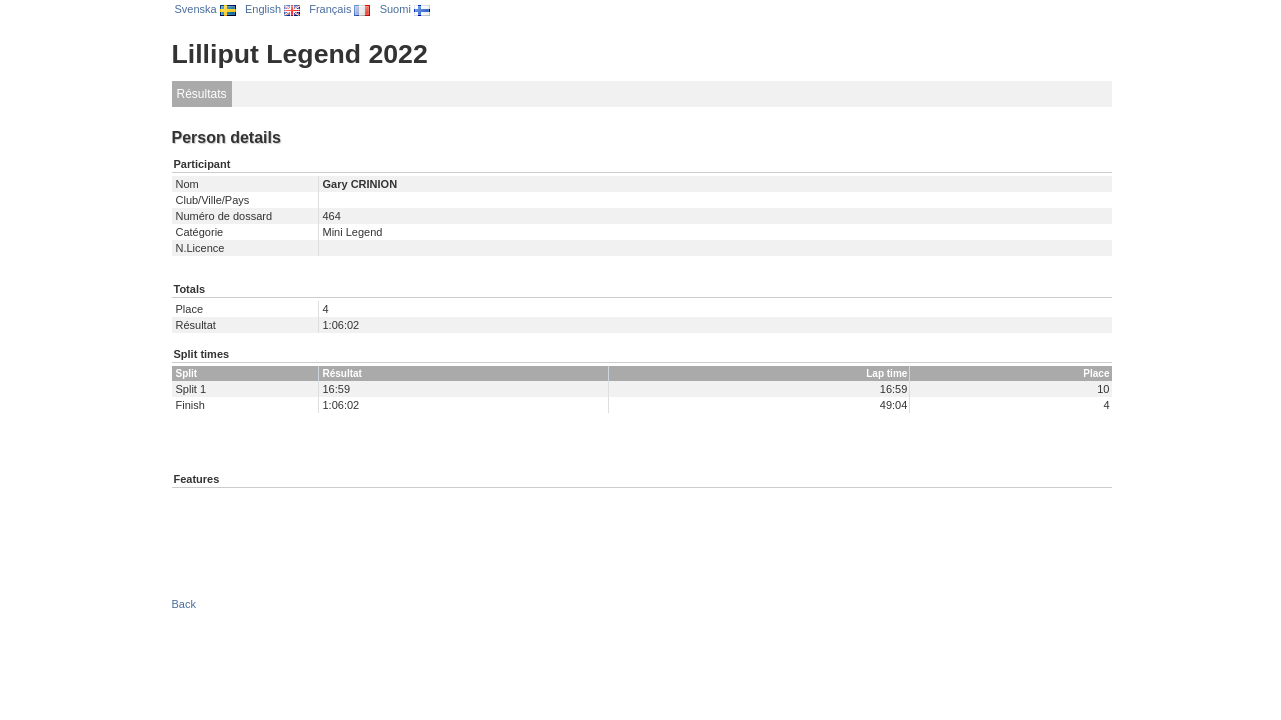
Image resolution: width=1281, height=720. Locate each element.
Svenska (205, 9)
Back (184, 604)
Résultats (202, 94)
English (272, 9)
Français (339, 9)
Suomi (405, 9)
